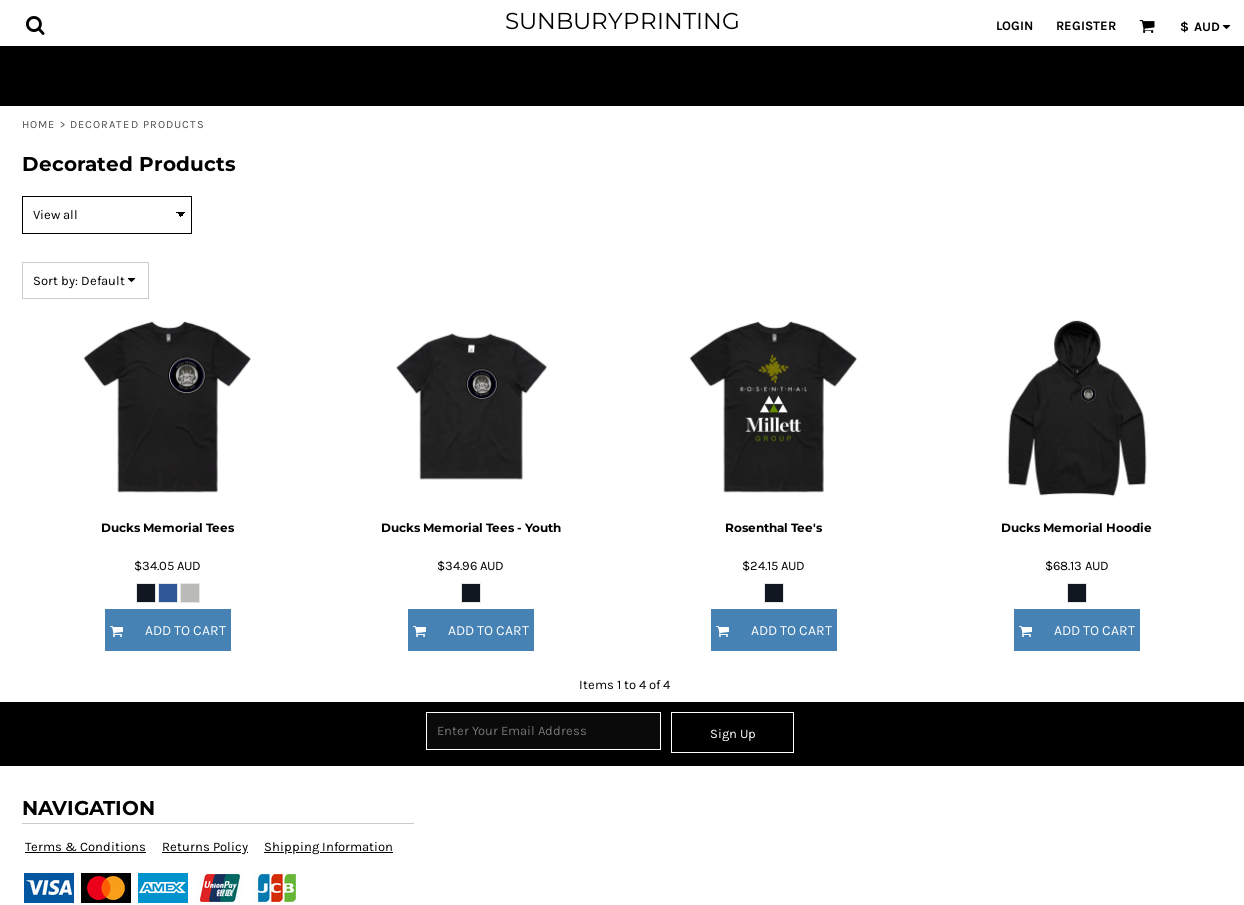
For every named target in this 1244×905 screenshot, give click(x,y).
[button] (35, 25)
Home (38, 124)
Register (1086, 25)
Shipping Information (328, 846)
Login (1014, 25)
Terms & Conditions (85, 846)
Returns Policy (205, 846)
